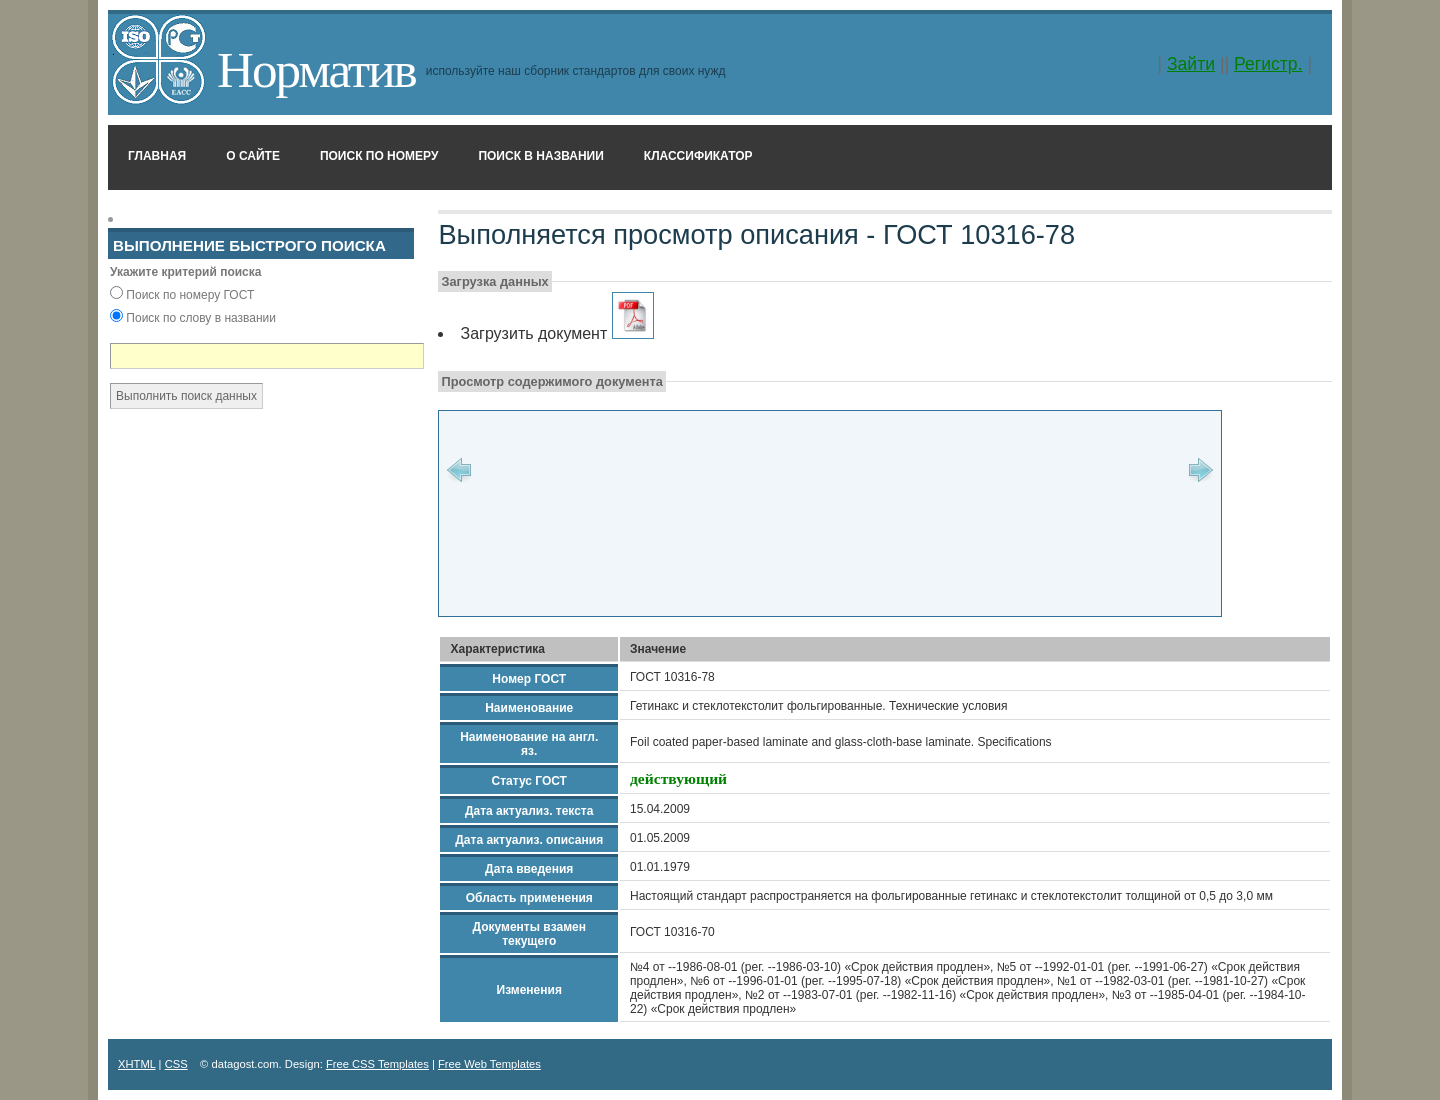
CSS (176, 1064)
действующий (678, 778)
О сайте (253, 156)
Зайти (1191, 64)
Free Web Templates (489, 1064)
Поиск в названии (540, 156)
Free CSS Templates (377, 1064)
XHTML (137, 1064)
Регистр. (1268, 64)
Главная (157, 156)
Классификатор (698, 156)
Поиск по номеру (379, 156)
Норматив (316, 69)
